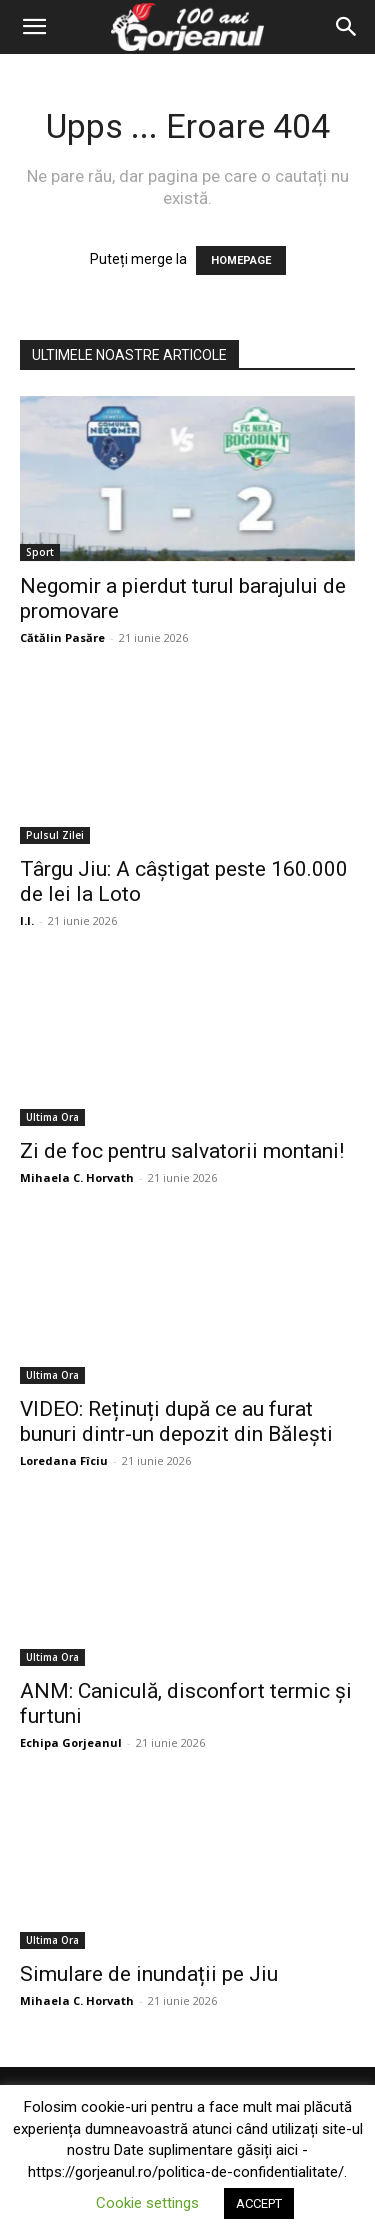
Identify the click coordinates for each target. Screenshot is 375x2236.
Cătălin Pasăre (62, 637)
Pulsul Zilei (55, 835)
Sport (40, 552)
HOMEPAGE (241, 260)
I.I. (27, 920)
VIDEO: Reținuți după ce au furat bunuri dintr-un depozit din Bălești (176, 1421)
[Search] (347, 27)
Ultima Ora (52, 1117)
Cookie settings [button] (147, 2203)
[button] (34, 27)
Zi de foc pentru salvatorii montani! (182, 1151)
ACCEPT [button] (259, 2203)
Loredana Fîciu (64, 1460)
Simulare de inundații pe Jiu (149, 1974)
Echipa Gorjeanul (71, 1742)
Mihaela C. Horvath (77, 1177)
